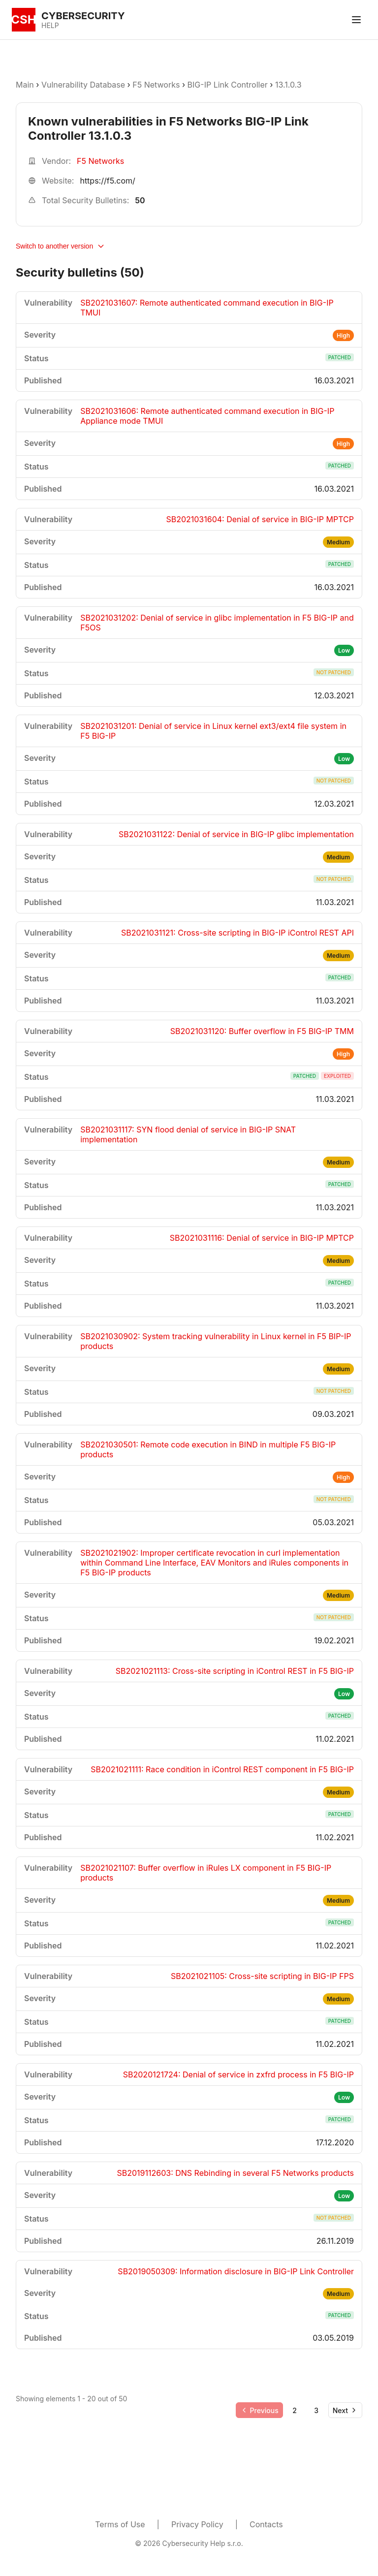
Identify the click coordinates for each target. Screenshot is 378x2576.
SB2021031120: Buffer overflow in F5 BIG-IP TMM (262, 1031)
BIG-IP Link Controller (228, 85)
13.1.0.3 (288, 85)
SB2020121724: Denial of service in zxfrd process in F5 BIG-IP (238, 2074)
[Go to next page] (345, 2410)
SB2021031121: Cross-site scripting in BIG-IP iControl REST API (237, 933)
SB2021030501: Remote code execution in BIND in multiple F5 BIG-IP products (208, 1449)
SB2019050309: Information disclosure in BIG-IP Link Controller (236, 2271)
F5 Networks (156, 85)
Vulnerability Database (83, 85)
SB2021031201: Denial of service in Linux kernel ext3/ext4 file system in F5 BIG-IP (213, 731)
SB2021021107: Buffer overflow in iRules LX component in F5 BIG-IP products (205, 1873)
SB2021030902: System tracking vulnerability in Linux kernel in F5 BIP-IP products (215, 1341)
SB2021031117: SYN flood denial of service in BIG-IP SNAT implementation (188, 1134)
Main (25, 85)
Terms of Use (120, 2524)
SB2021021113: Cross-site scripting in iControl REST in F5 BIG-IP (235, 1671)
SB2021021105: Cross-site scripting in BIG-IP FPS (262, 1976)
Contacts (266, 2524)
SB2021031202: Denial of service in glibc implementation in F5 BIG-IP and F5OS (217, 622)
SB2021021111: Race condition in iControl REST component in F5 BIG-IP (222, 1769)
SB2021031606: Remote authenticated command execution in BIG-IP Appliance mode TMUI (207, 416)
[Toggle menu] (356, 20)
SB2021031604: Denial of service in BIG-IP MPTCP (260, 519)
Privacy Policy (197, 2524)
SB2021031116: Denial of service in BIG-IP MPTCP (262, 1238)
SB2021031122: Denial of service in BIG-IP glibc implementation (236, 834)
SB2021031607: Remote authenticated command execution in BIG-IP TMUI (206, 307)
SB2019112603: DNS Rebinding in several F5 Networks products (235, 2173)
